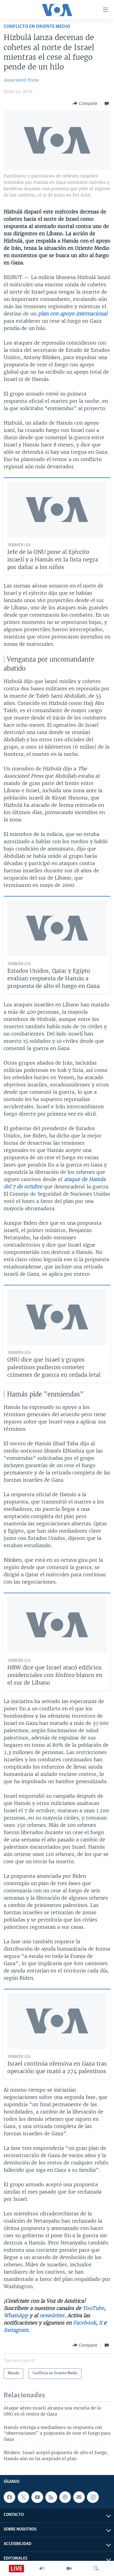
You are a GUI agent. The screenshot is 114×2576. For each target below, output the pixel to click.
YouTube (93, 2308)
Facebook (84, 2323)
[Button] (85, 103)
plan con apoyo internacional (72, 314)
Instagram (16, 2330)
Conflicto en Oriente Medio (37, 26)
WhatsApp (16, 2315)
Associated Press (21, 80)
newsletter (52, 2315)
